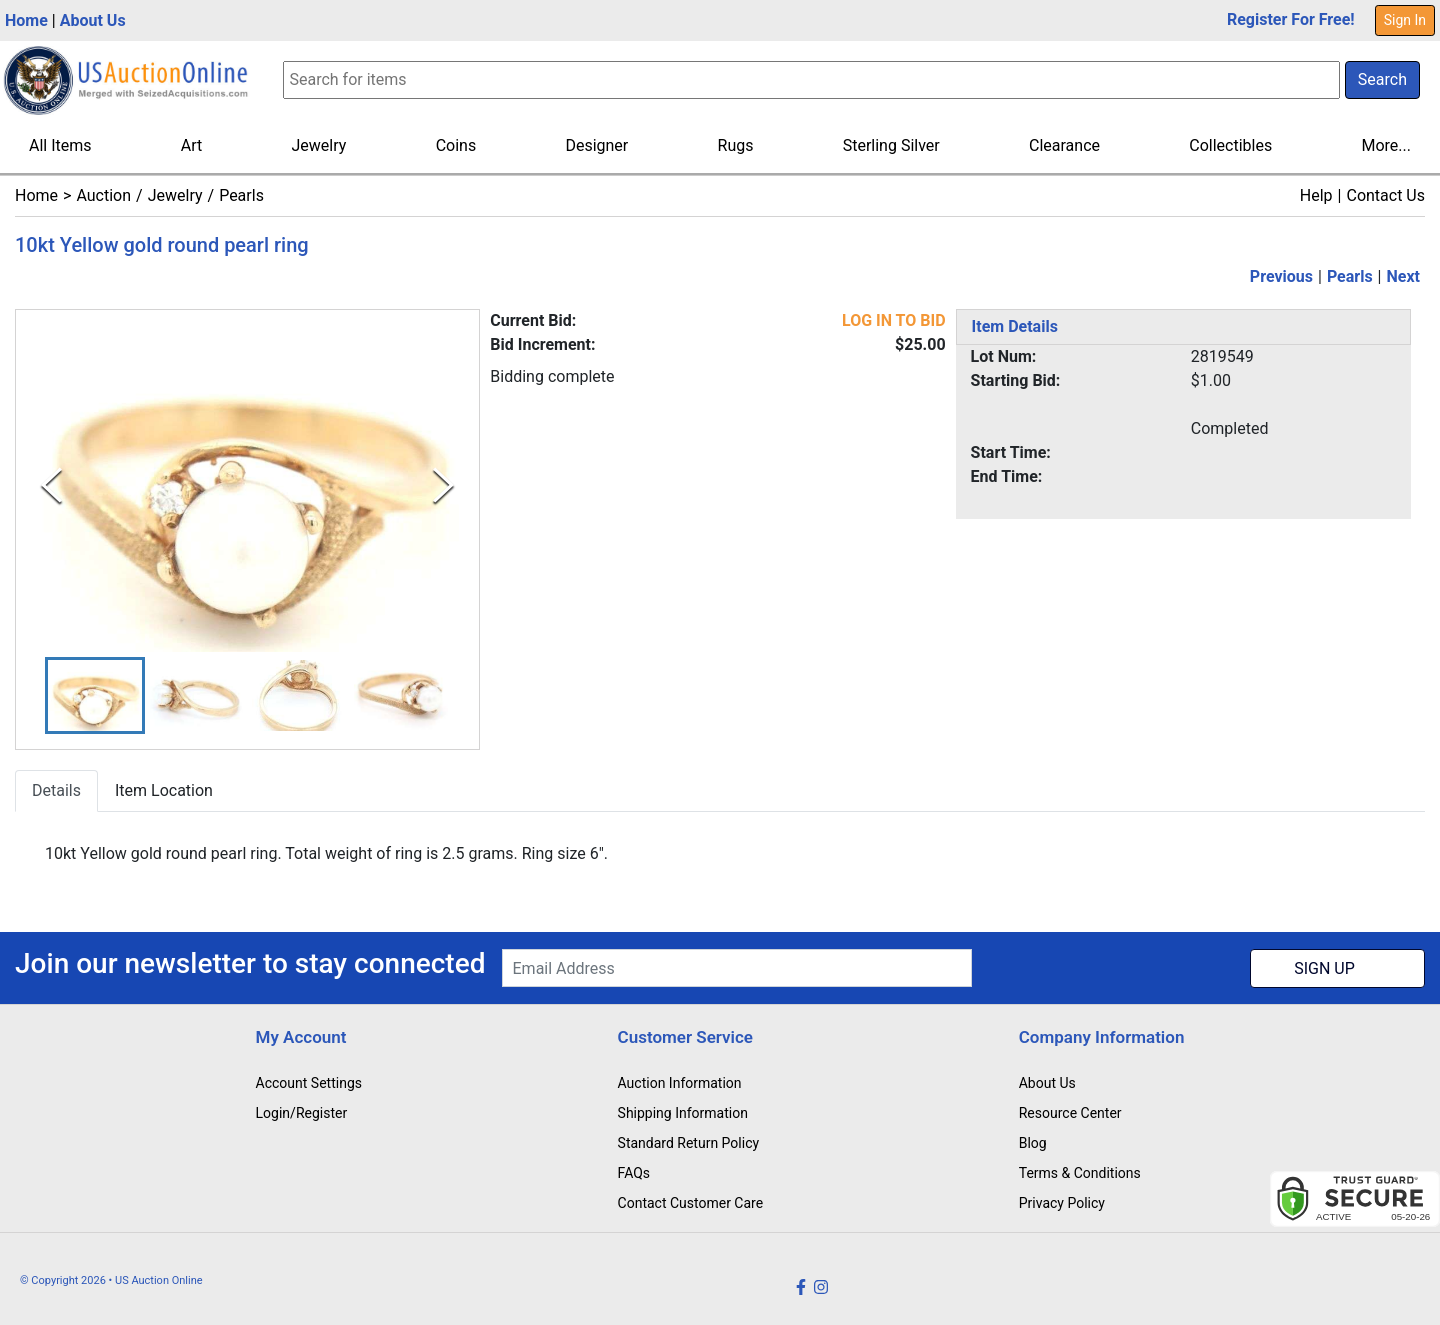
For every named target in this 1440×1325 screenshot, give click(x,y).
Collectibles (1230, 145)
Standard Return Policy (689, 1143)
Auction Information (680, 1083)
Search (1382, 79)
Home (26, 20)
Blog (1033, 1143)
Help (1316, 195)
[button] (95, 695)
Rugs (736, 145)
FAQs (634, 1173)
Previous (1281, 276)
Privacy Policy (1062, 1203)
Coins (456, 145)
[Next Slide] (443, 486)
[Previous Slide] (51, 486)
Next (1403, 276)
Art (191, 145)
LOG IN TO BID (894, 320)
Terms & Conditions (1080, 1173)
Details (56, 790)
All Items (60, 145)
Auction (103, 195)
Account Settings (309, 1083)
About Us (93, 20)
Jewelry (319, 145)
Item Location (164, 790)
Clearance (1064, 145)
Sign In (1405, 20)
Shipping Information (683, 1113)
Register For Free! (1291, 19)
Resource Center (1070, 1113)
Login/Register (302, 1113)
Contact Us (1385, 195)
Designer (596, 145)
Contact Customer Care (691, 1203)
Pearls (241, 195)
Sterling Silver (891, 145)
